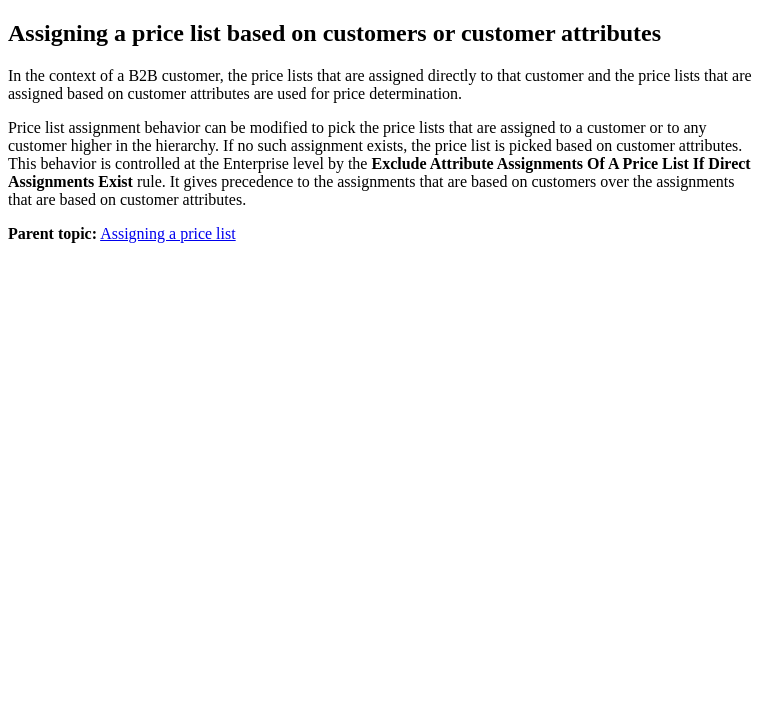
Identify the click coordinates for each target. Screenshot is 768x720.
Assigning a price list (168, 233)
